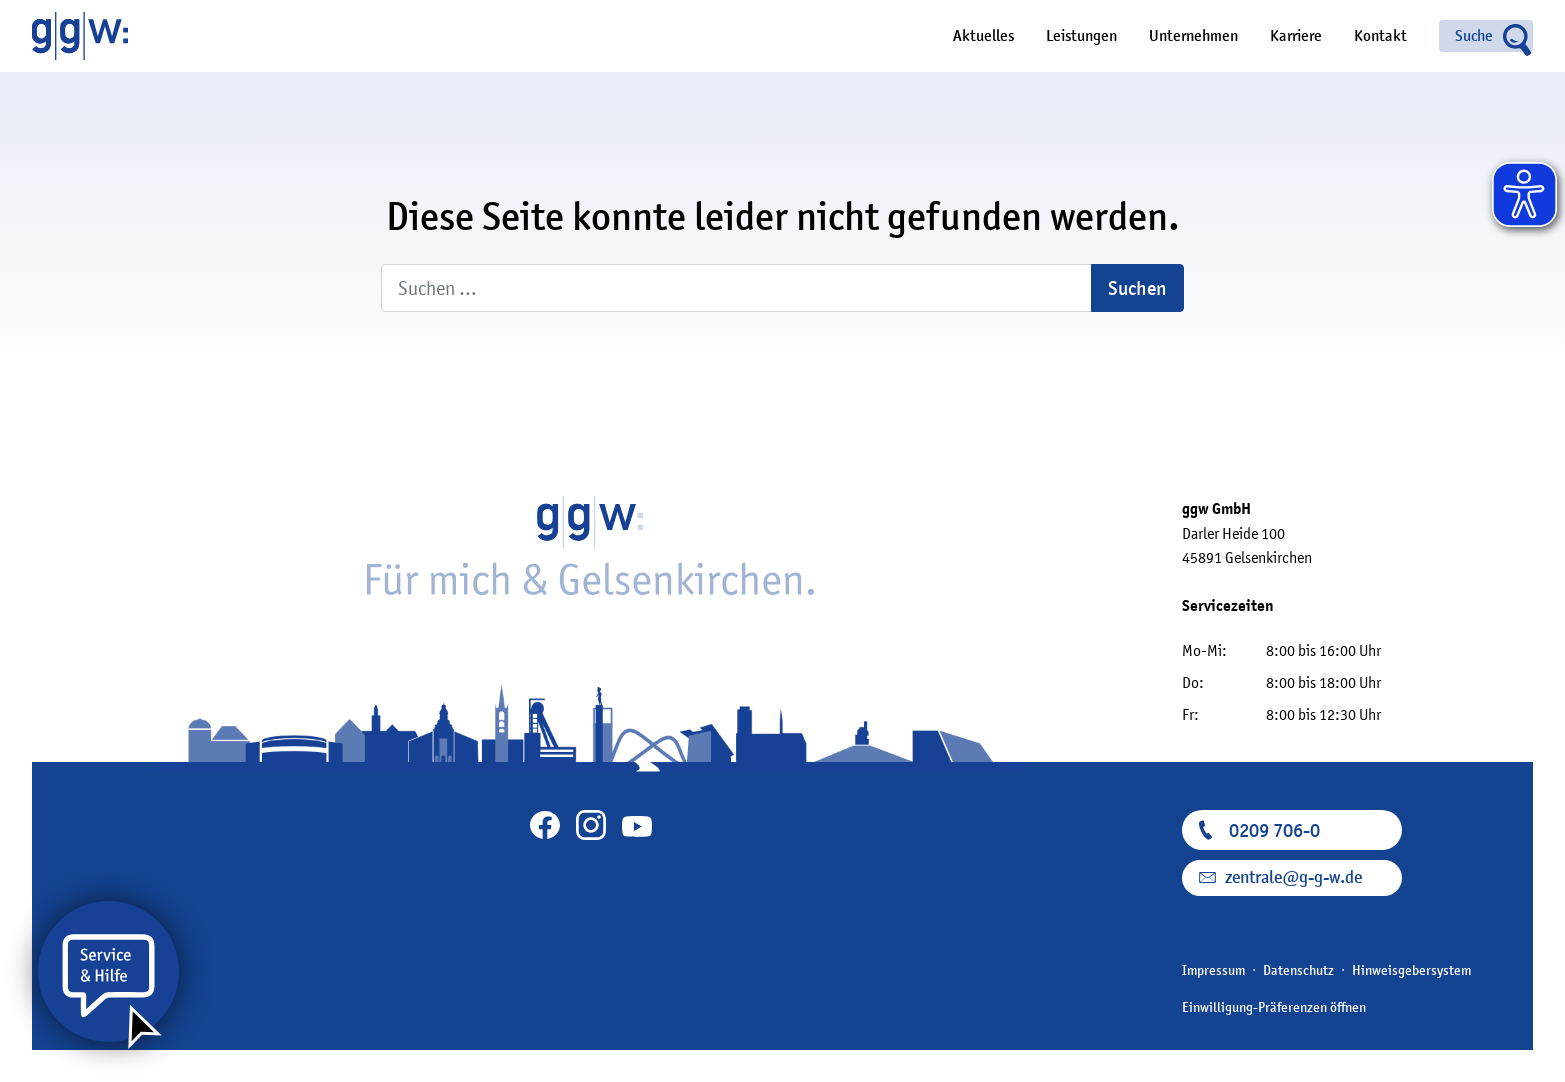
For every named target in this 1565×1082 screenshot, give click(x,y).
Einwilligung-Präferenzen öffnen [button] (1274, 1007)
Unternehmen (1193, 36)
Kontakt (1380, 36)
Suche (1474, 36)
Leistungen (1081, 36)
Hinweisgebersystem (1411, 970)
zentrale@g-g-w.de (1293, 877)
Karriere (1296, 36)
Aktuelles (983, 36)
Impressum (1213, 970)
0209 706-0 (1274, 830)
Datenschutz (1298, 970)
